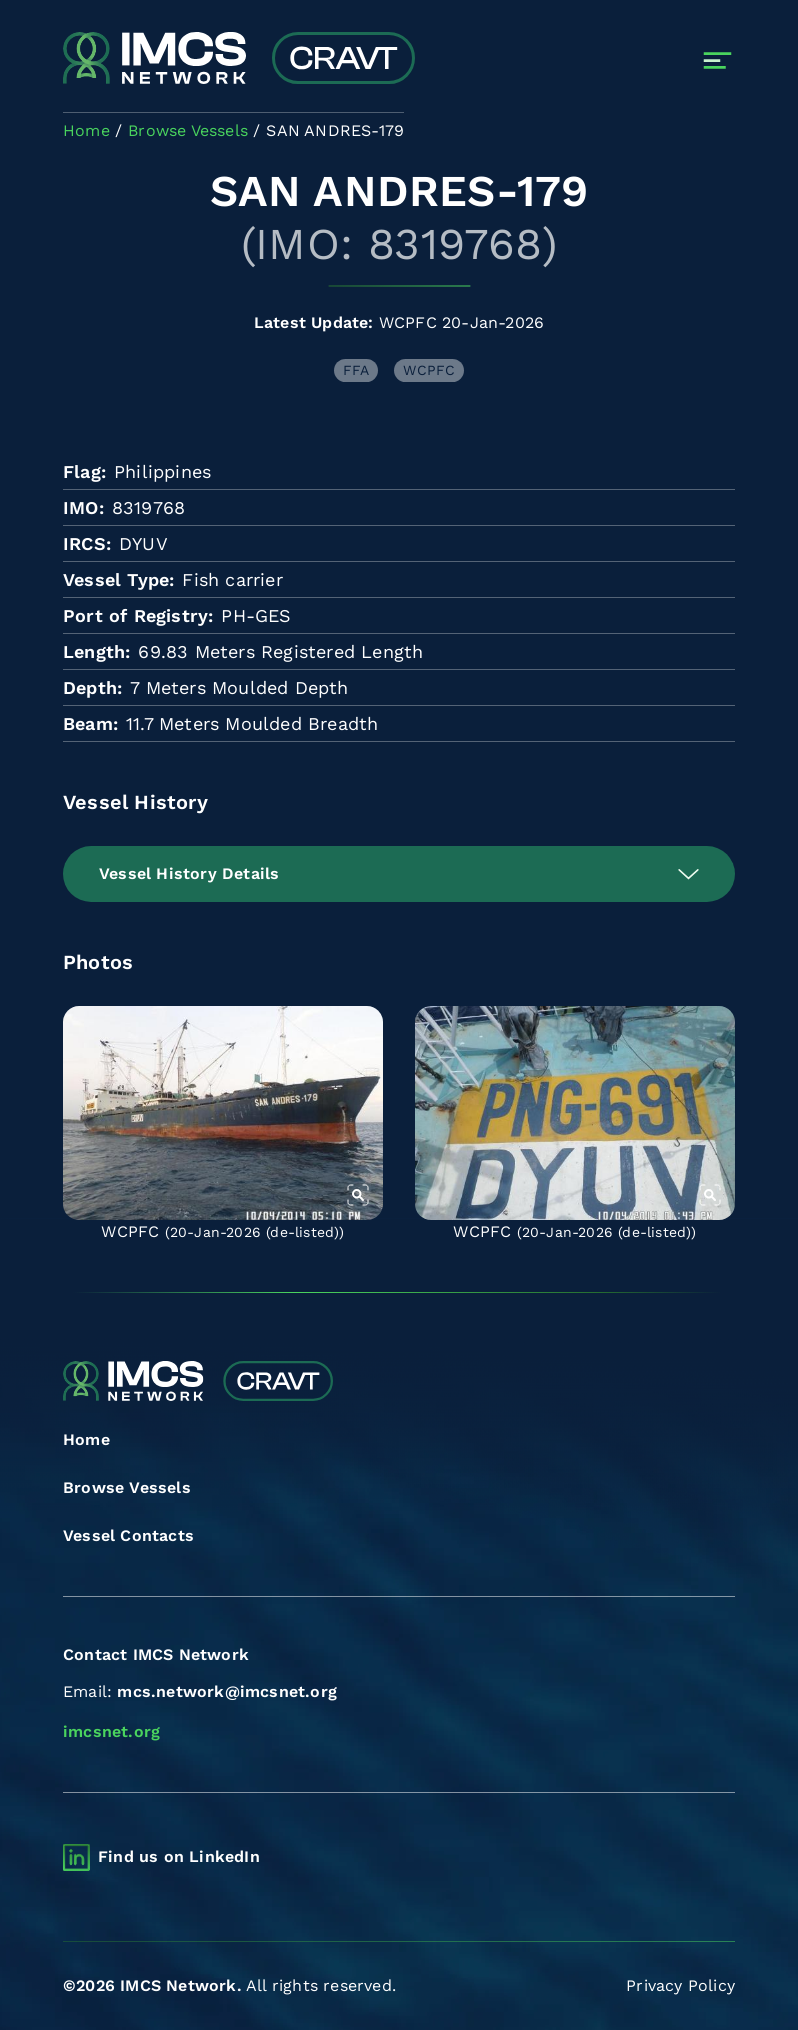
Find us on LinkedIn (179, 1856)
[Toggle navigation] (717, 60)
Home (86, 1439)
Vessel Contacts (128, 1535)
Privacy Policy (680, 1985)
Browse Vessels (127, 1487)
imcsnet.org (111, 1731)
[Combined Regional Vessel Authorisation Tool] (239, 60)
